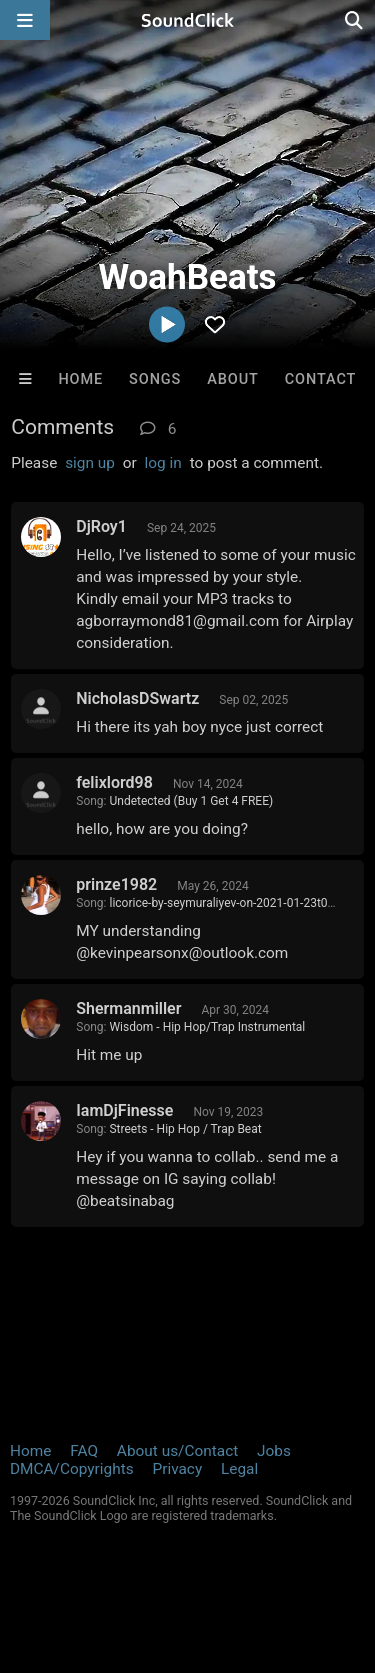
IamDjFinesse (124, 1110)
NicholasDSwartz (137, 698)
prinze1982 (116, 884)
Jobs (274, 1451)
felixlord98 (114, 782)
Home (80, 379)
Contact (321, 379)
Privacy (177, 1469)
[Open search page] (355, 20)
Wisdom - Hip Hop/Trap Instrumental (207, 1027)
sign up (90, 463)
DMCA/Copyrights (72, 1469)
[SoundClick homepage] (188, 20)
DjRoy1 (101, 526)
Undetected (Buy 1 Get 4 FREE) (191, 801)
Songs (155, 379)
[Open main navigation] (25, 20)
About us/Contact (177, 1451)
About (233, 379)
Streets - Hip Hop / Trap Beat (185, 1129)
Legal (239, 1469)
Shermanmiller (128, 1008)
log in (163, 463)
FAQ (84, 1451)
